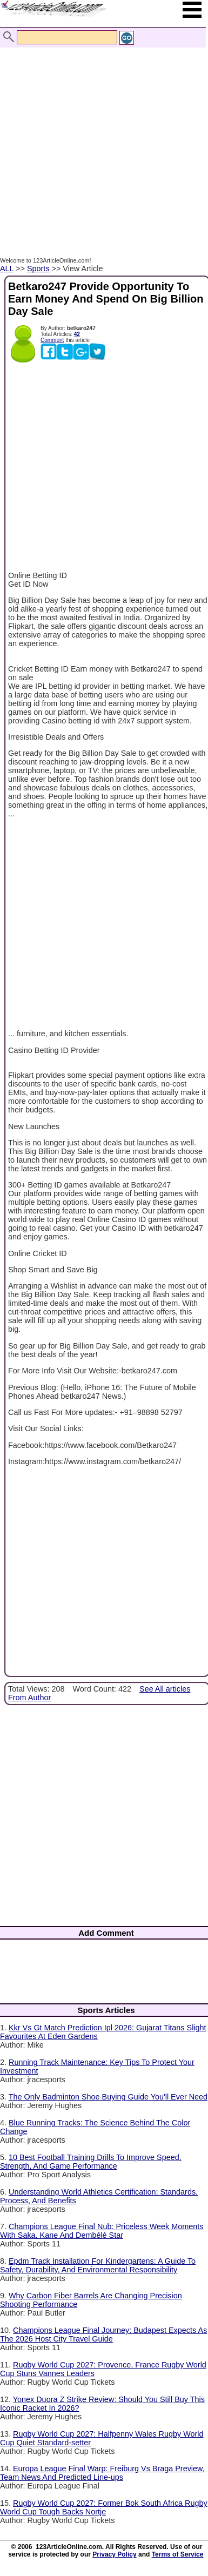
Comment (52, 340)
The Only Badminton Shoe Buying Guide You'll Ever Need (108, 2096)
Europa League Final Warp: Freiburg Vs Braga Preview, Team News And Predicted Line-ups (102, 2472)
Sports (38, 268)
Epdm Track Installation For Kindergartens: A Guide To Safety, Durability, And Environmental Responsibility (98, 2265)
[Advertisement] (101, 140)
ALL (7, 268)
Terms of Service (178, 2554)
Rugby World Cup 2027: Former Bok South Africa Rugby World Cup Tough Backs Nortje (103, 2507)
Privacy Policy (114, 2554)
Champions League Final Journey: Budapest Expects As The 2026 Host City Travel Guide (103, 2334)
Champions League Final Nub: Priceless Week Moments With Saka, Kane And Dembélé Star (101, 2230)
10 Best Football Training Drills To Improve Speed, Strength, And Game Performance (91, 2161)
